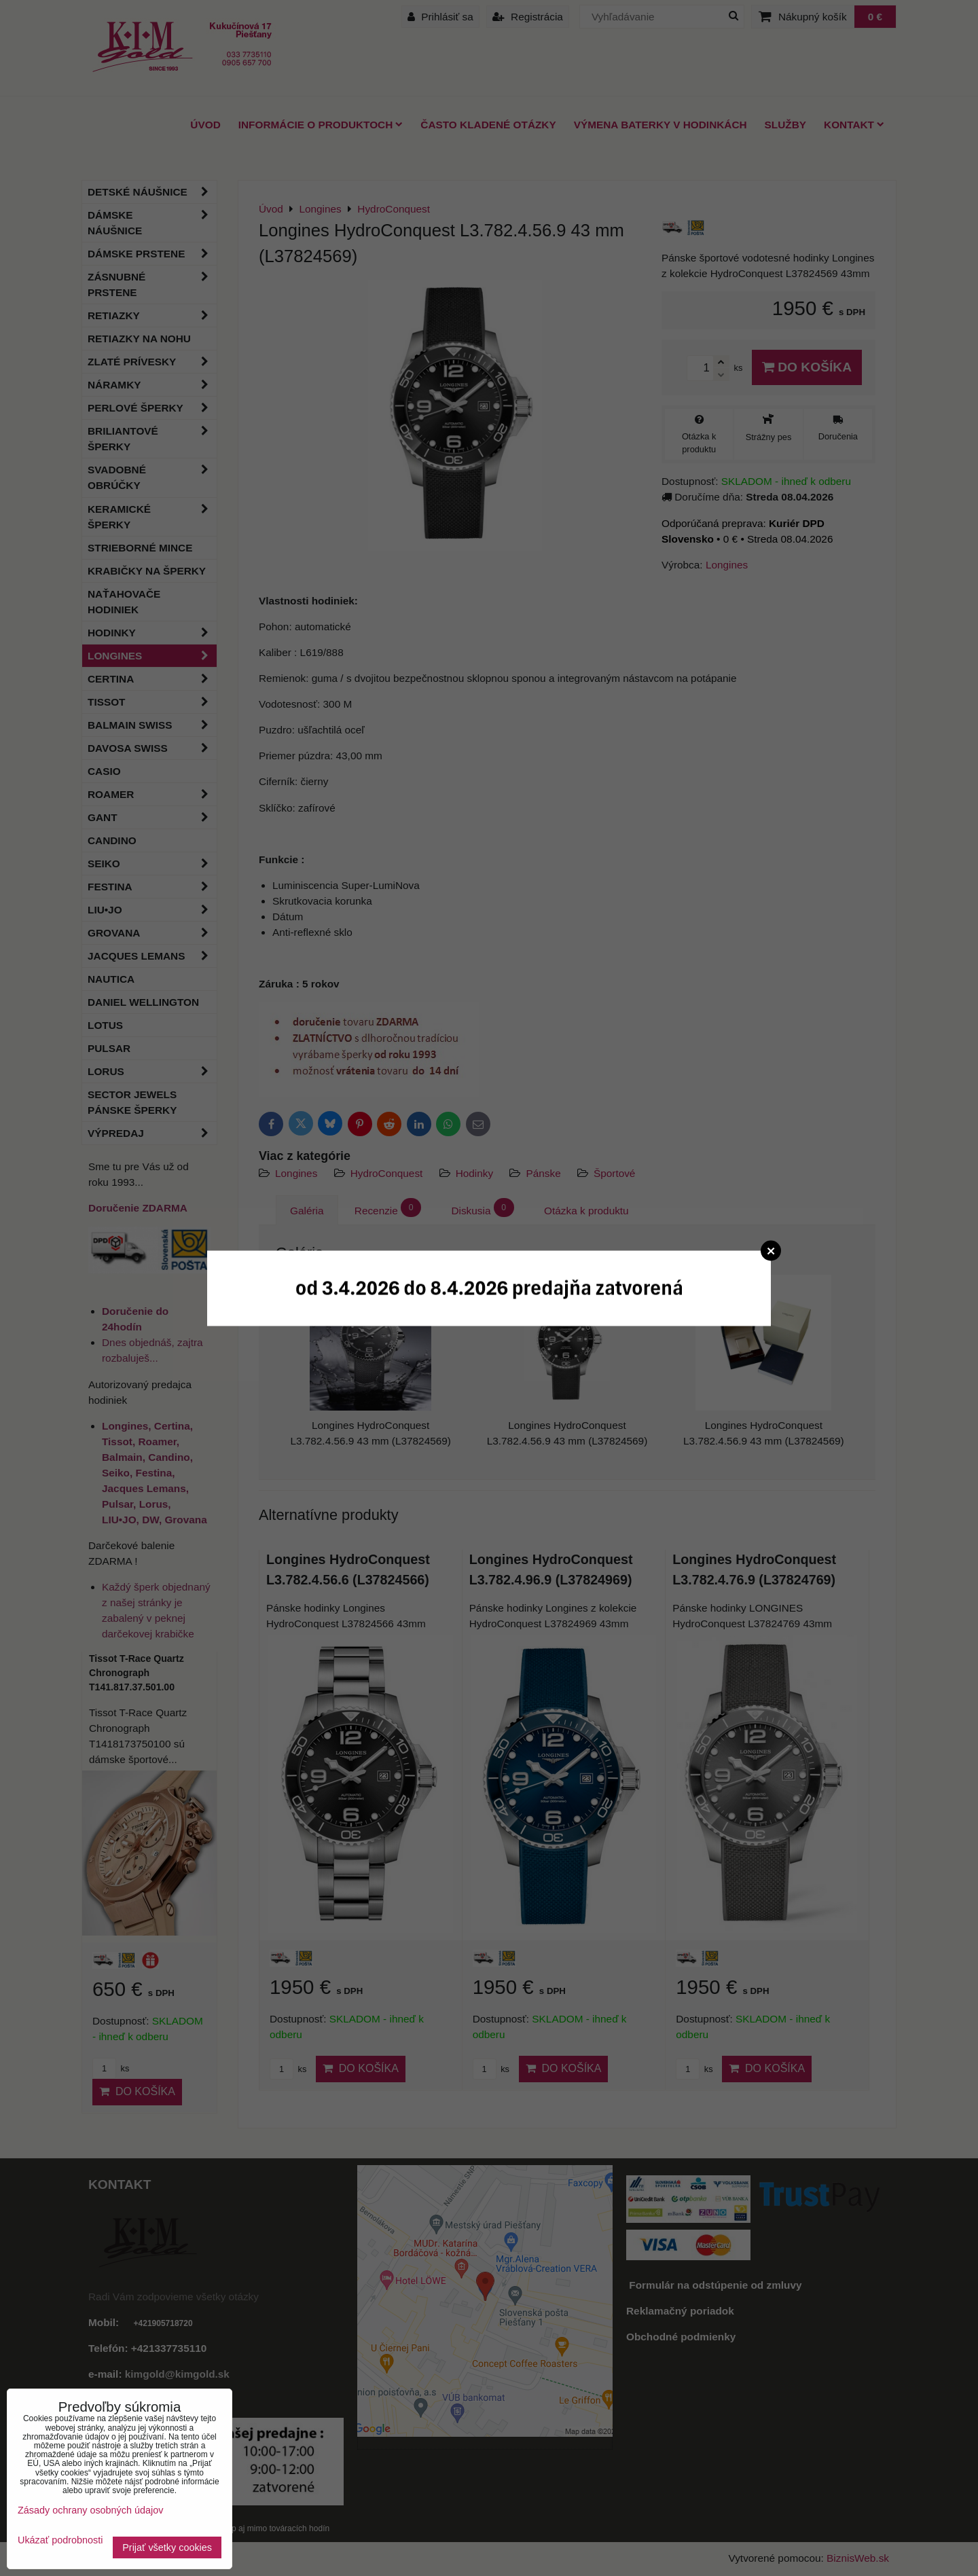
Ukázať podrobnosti (60, 2540)
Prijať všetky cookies (167, 2547)
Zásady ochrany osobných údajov (90, 2510)
